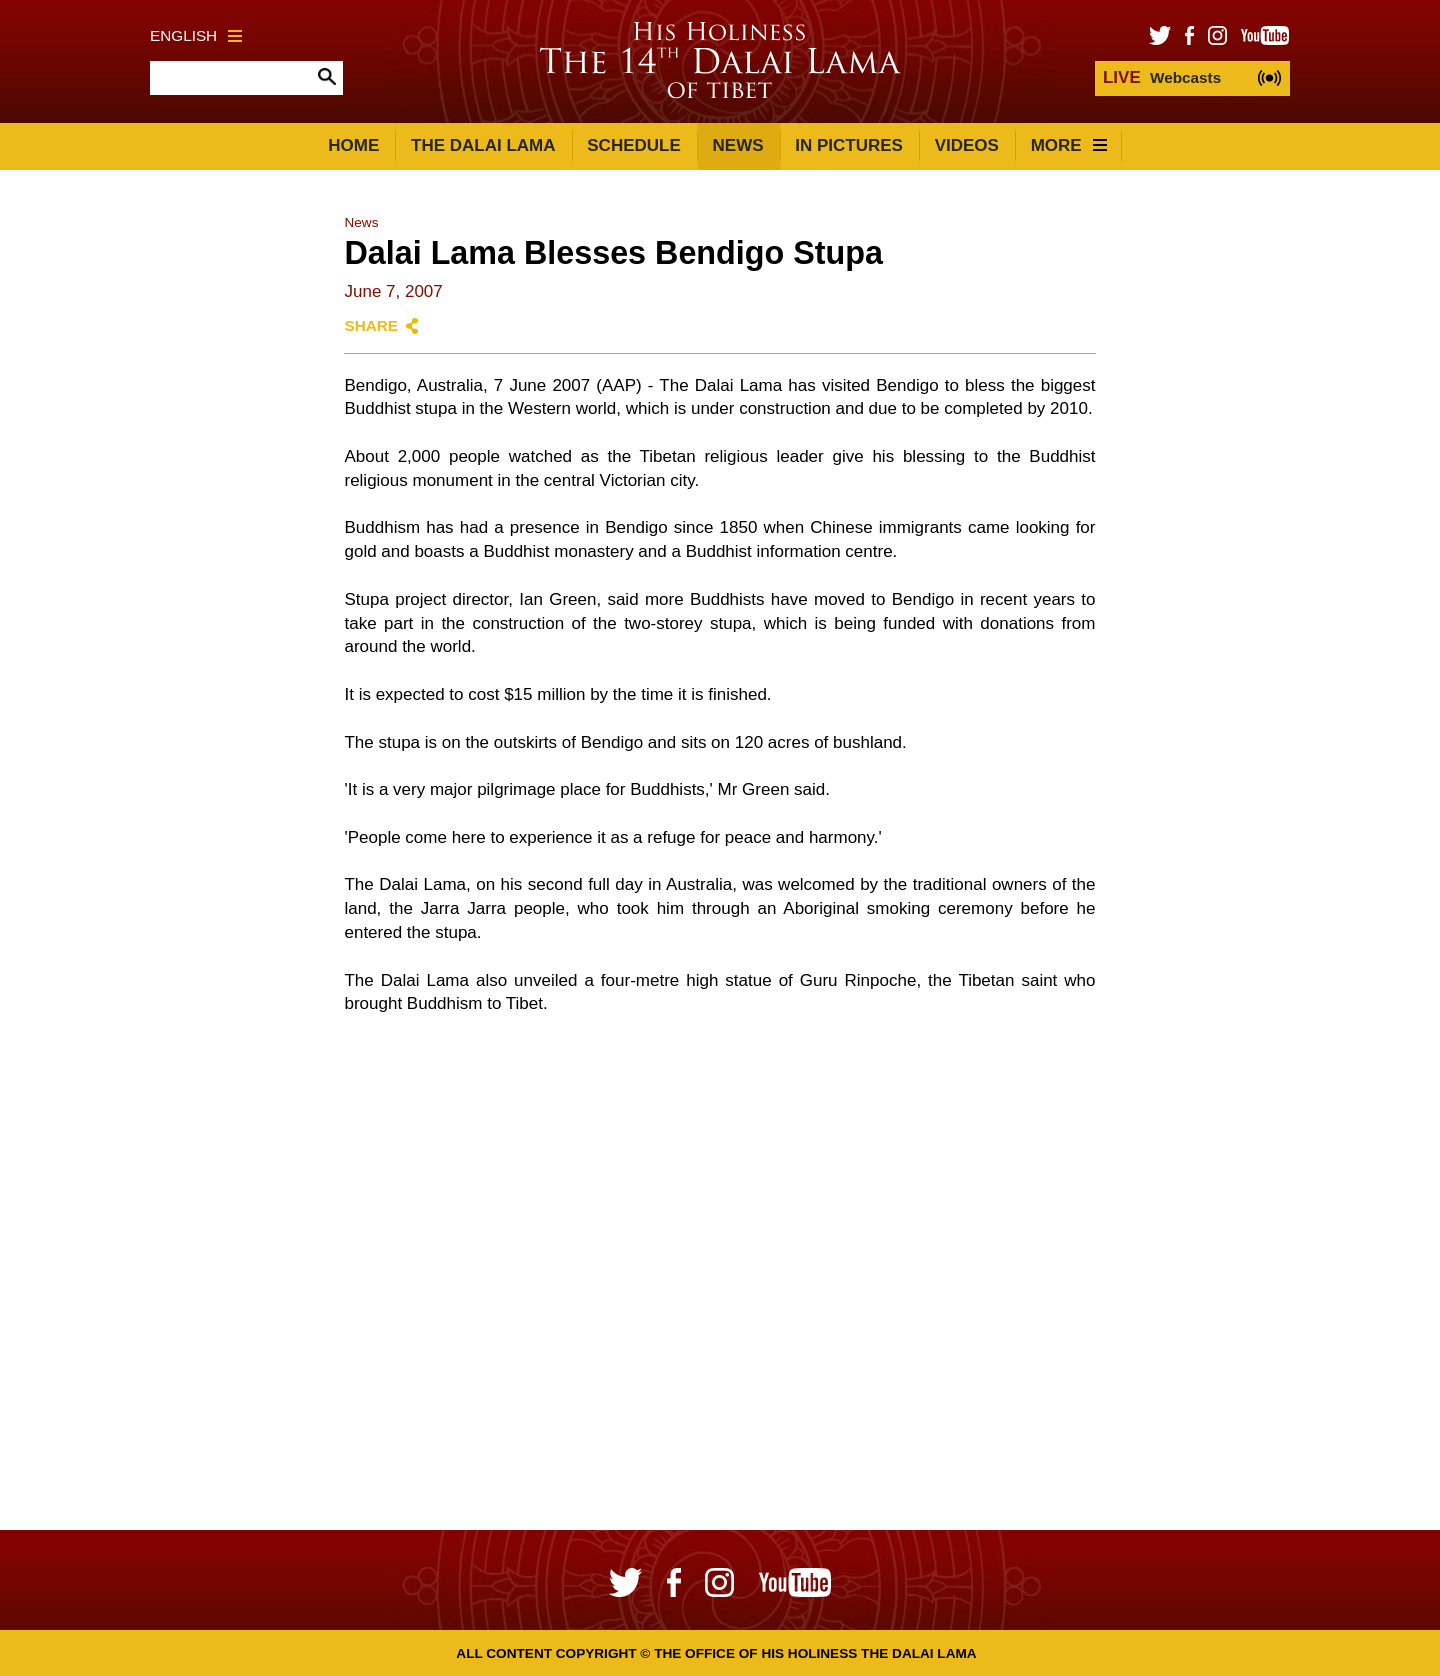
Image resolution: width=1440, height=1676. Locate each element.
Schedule (634, 145)
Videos (967, 145)
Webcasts (1162, 77)
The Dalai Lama (483, 145)
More (1069, 145)
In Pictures (849, 145)
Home (353, 145)
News (738, 145)
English (196, 35)
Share (371, 325)
